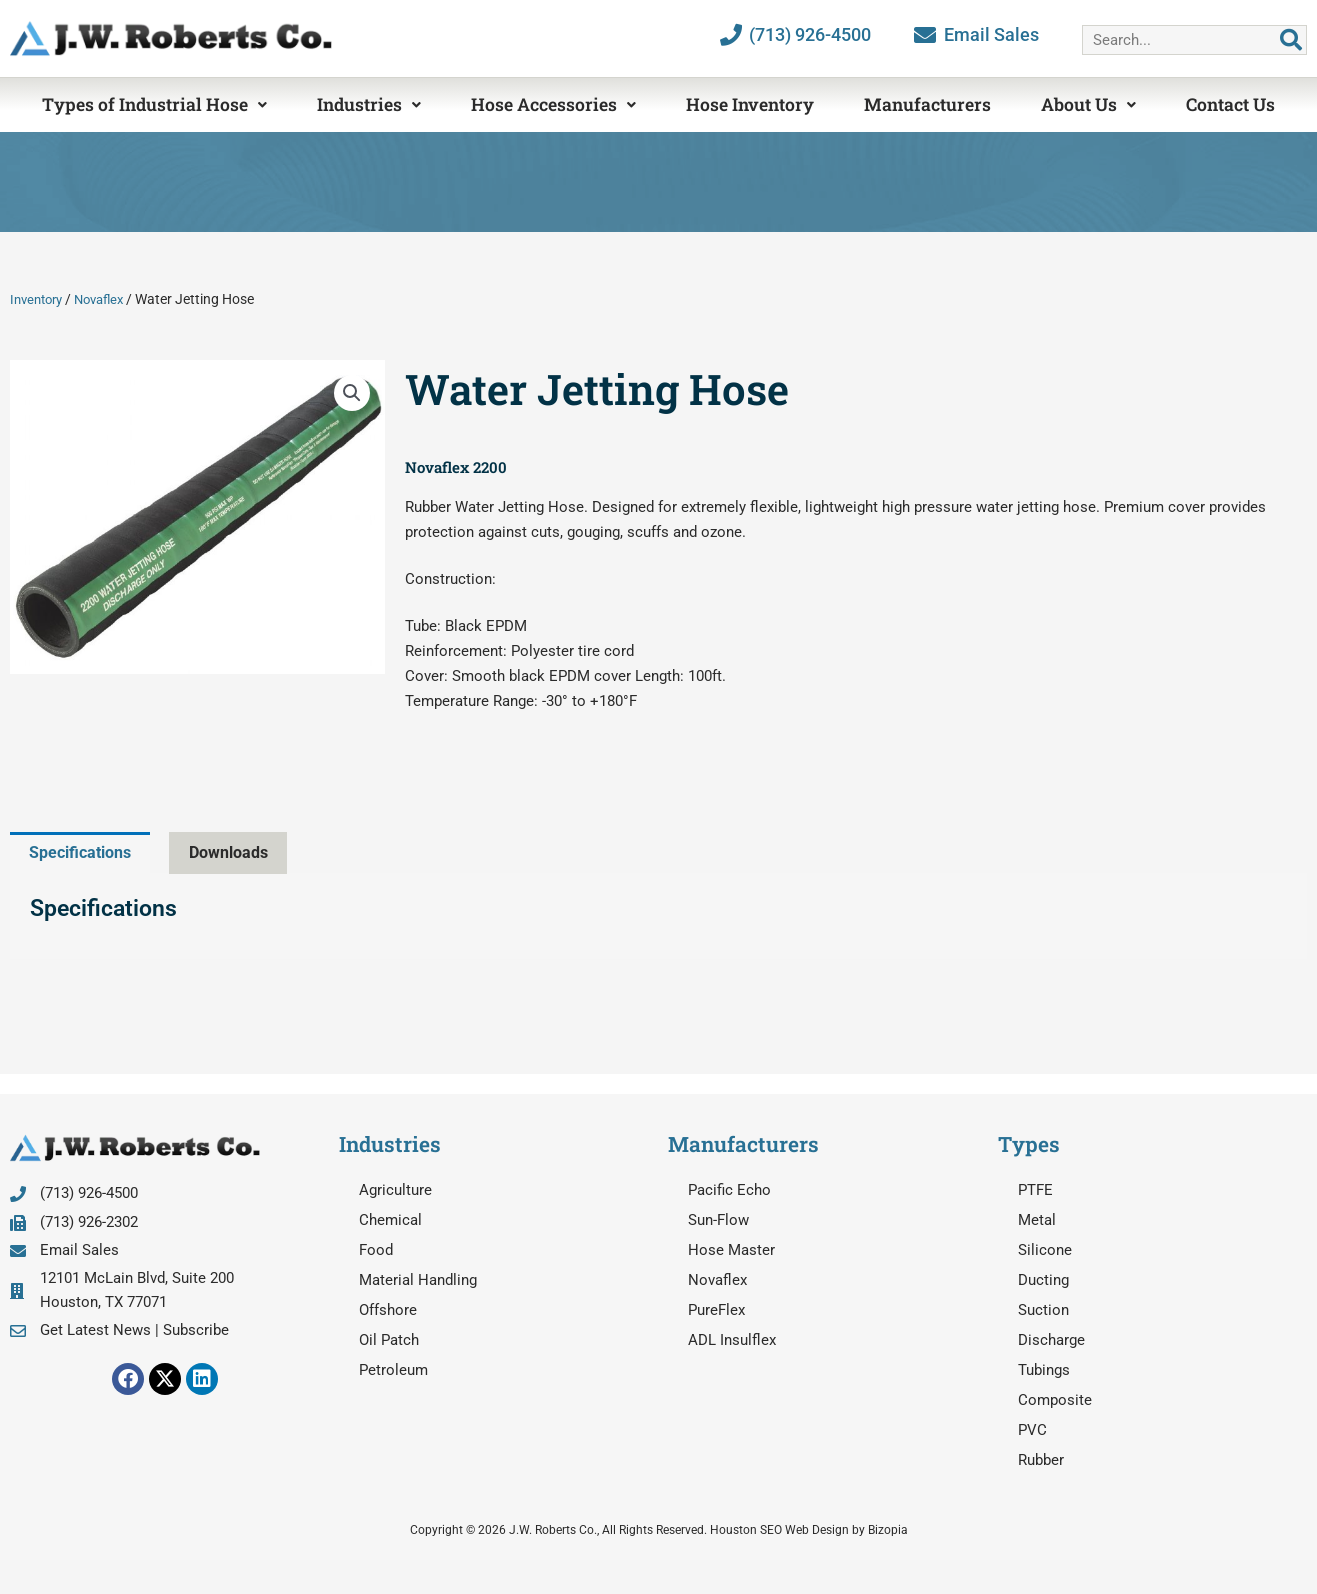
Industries (369, 104)
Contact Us (1230, 104)
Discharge (1051, 1341)
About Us (1088, 104)
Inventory (39, 299)
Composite (1055, 1401)
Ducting (1043, 1281)
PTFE (1035, 1191)
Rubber (1041, 1461)
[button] (352, 393)
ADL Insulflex (732, 1341)
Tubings (1044, 1371)
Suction (1043, 1311)
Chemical (390, 1221)
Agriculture (395, 1191)
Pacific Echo (729, 1191)
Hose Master (731, 1251)
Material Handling (418, 1281)
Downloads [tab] (242, 852)
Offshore (388, 1311)
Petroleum (393, 1371)
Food (376, 1251)
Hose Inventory (750, 104)
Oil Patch (389, 1341)
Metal (1037, 1221)
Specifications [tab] (85, 852)
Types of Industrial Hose (154, 104)
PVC (1032, 1431)
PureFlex (716, 1311)
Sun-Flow (718, 1221)
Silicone (1045, 1251)
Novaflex (108, 299)
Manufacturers (927, 104)
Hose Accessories (553, 104)
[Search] (1291, 40)
